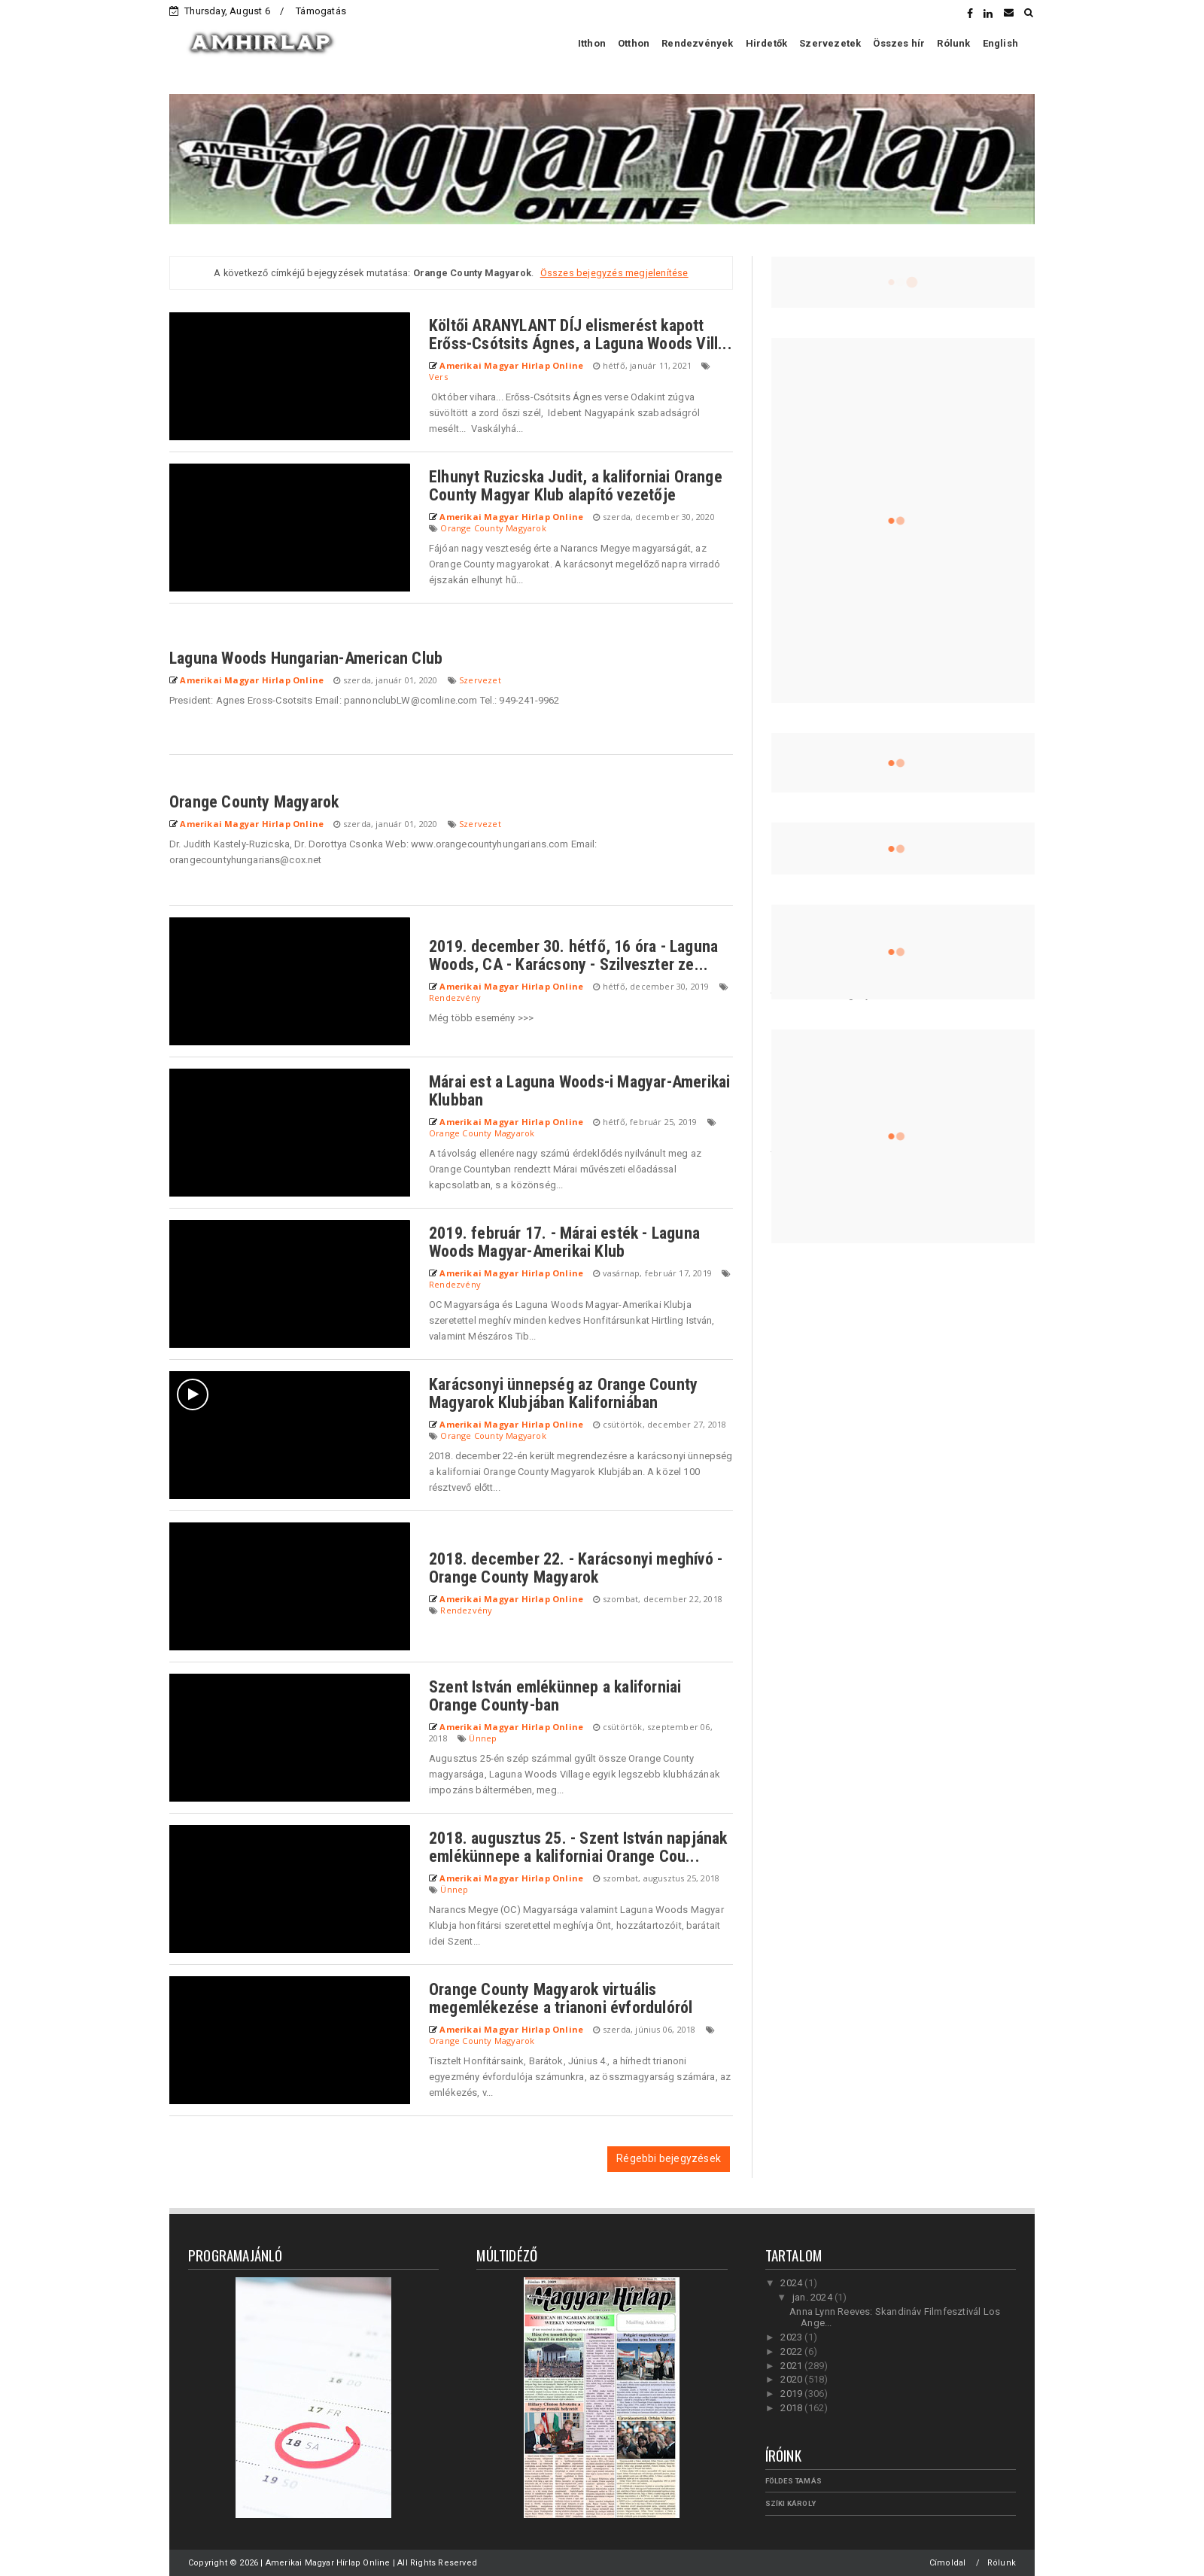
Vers (438, 376)
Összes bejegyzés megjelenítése (614, 272)
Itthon (592, 43)
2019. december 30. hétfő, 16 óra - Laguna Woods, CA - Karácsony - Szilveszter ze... (573, 955)
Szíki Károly (790, 2503)
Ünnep (483, 1738)
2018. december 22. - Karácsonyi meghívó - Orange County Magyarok (575, 1568)
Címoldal (947, 2563)
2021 (792, 2365)
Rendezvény (455, 997)
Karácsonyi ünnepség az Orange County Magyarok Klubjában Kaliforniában (563, 1393)
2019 (792, 2393)
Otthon (633, 43)
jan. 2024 (813, 2297)
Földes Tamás (793, 2481)
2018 (792, 2407)
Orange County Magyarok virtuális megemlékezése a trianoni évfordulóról (560, 1998)
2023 (792, 2337)
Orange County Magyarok (493, 528)
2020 (792, 2379)
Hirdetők (767, 43)
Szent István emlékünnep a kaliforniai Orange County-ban (555, 1695)
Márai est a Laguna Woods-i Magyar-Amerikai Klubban (579, 1090)
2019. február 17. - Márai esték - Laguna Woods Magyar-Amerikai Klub (564, 1242)
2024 (792, 2283)
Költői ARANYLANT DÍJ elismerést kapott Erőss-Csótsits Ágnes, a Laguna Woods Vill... (580, 334)
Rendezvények (697, 43)
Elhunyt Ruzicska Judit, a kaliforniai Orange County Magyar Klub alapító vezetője (575, 485)
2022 (792, 2351)
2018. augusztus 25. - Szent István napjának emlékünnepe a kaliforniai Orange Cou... (578, 1847)
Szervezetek (830, 43)
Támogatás (321, 11)
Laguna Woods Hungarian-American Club (305, 658)
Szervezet (480, 680)
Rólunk (953, 43)
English (1000, 43)
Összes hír (899, 43)
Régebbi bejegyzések (668, 2158)
